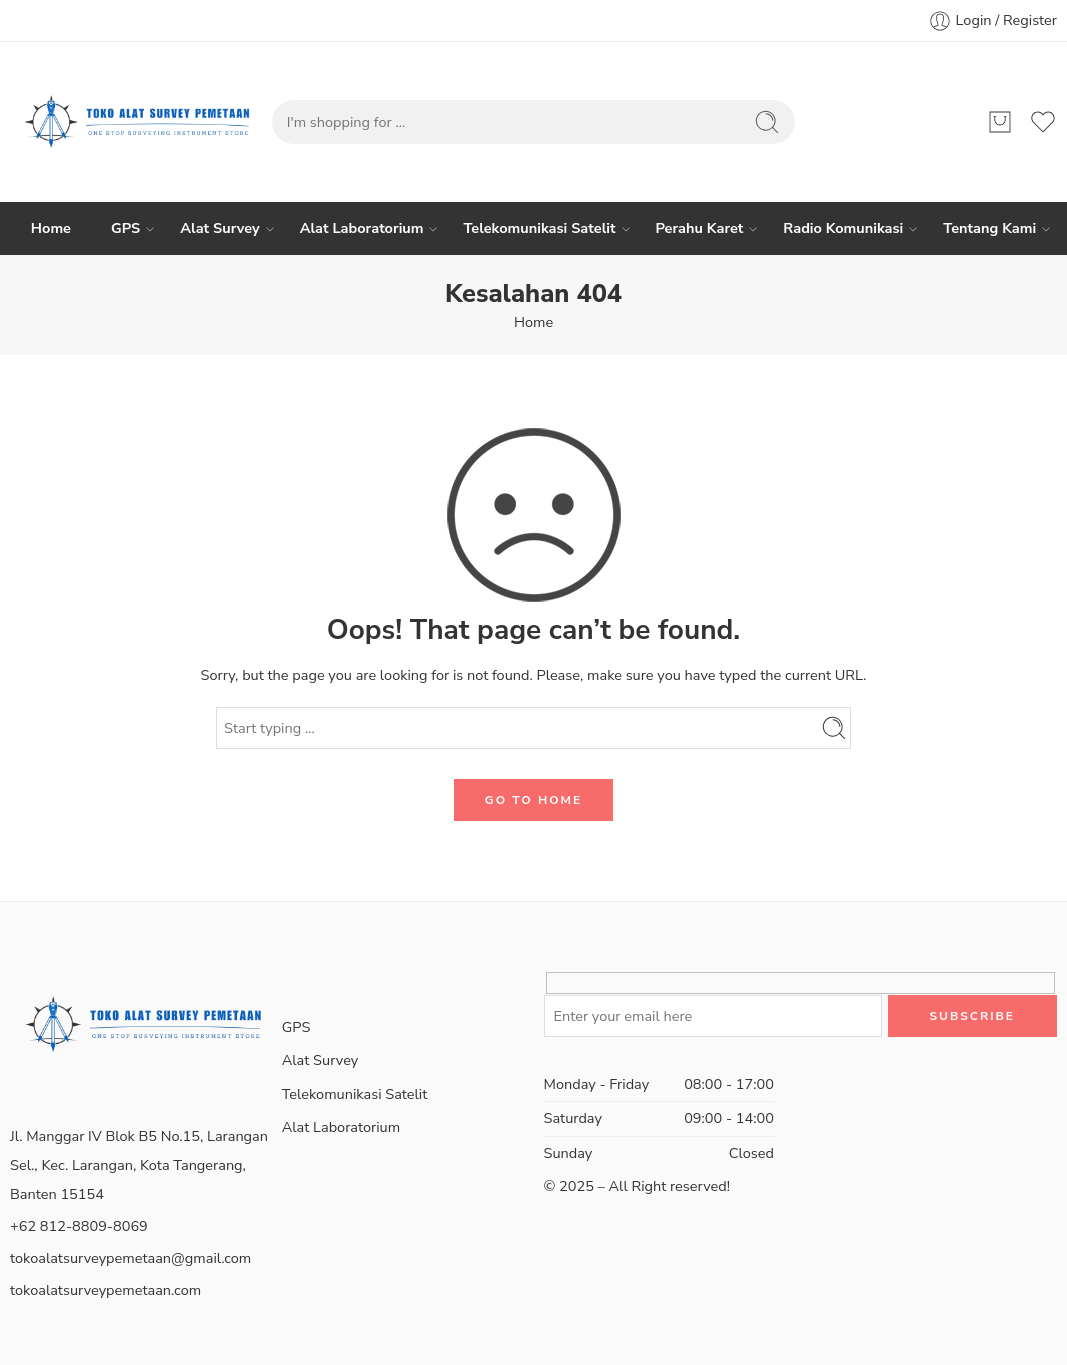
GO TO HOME (533, 800)
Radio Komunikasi (843, 228)
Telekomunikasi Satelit (539, 228)
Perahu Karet (700, 228)
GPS (125, 228)
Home (51, 228)
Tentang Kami (989, 228)
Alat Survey (219, 228)
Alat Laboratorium (362, 228)
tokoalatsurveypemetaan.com (105, 1290)
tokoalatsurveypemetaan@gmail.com (130, 1258)
